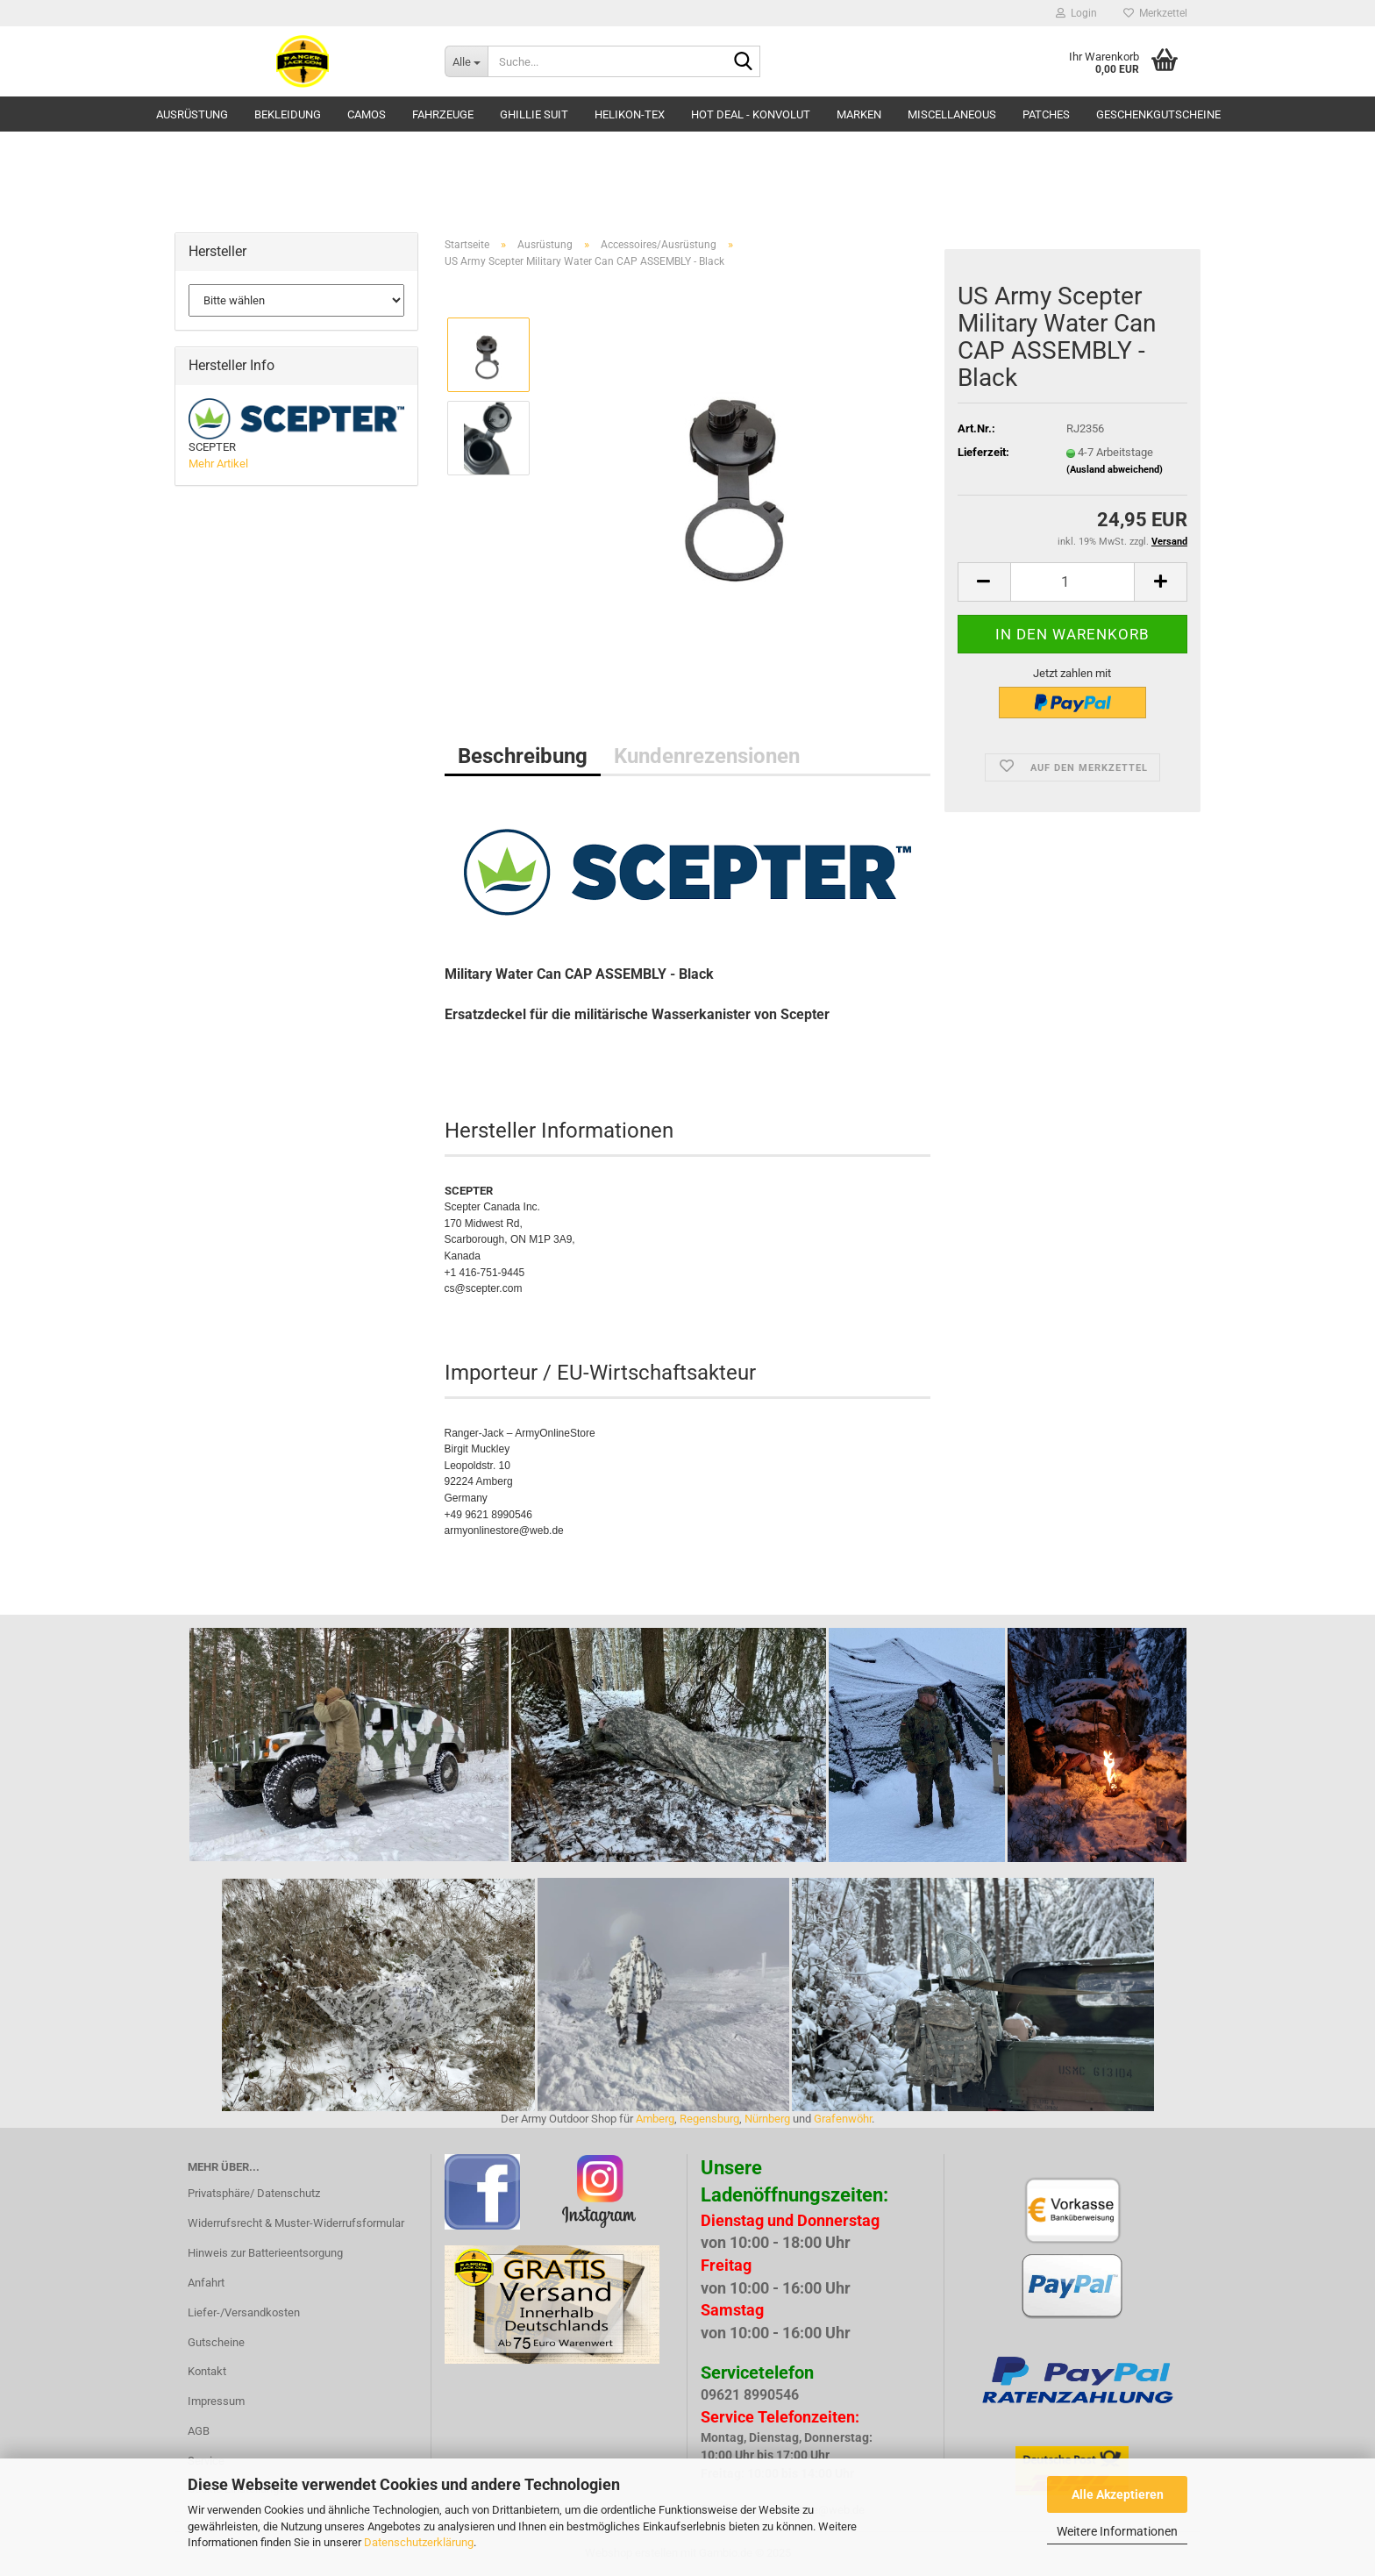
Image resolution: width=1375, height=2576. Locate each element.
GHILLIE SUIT (534, 114)
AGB (199, 2430)
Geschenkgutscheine (1158, 114)
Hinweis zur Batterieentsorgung (265, 2252)
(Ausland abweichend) (1114, 469)
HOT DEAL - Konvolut (750, 114)
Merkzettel (1155, 13)
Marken (859, 114)
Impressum (216, 2401)
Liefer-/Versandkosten (244, 2312)
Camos (366, 114)
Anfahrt (206, 2282)
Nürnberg (767, 2118)
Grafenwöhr (843, 2118)
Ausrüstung (192, 114)
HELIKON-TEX (630, 114)
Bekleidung (287, 114)
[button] (984, 582)
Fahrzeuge (443, 114)
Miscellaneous (952, 114)
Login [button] (1076, 13)
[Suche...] (466, 61)
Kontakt (207, 2371)
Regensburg (709, 2118)
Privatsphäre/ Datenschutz (254, 2193)
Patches (1046, 114)
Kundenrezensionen (707, 756)
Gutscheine (216, 2342)
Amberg (655, 2118)
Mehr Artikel (218, 463)
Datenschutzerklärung (419, 2542)
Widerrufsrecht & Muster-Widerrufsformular (296, 2223)
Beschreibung (523, 756)
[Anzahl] (1072, 582)
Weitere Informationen (1117, 2531)
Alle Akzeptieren (1118, 2494)
